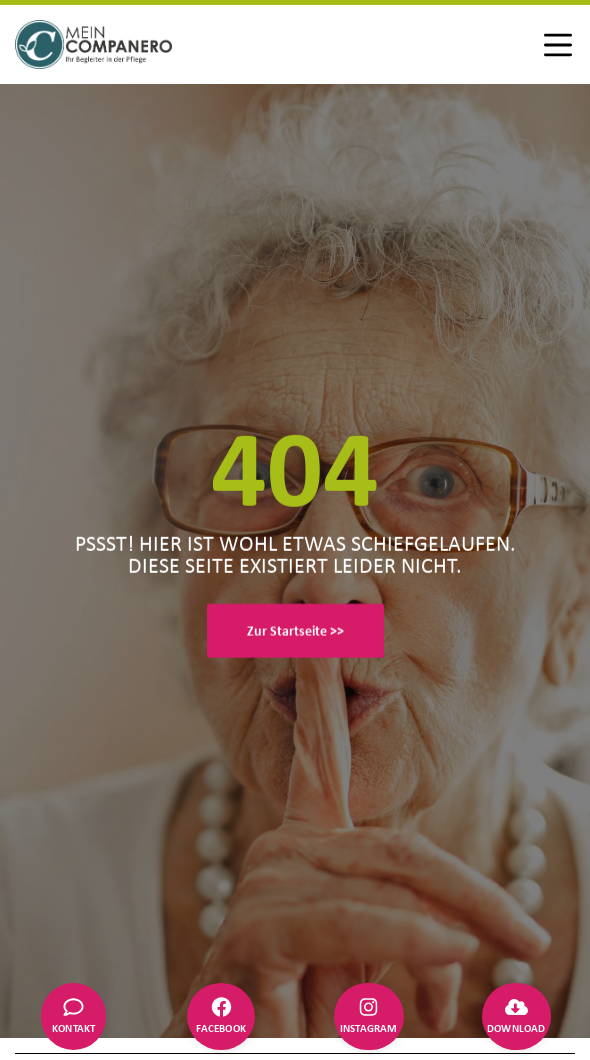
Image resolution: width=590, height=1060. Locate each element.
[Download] (516, 1017)
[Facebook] (221, 1017)
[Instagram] (369, 1017)
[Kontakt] (73, 1017)
